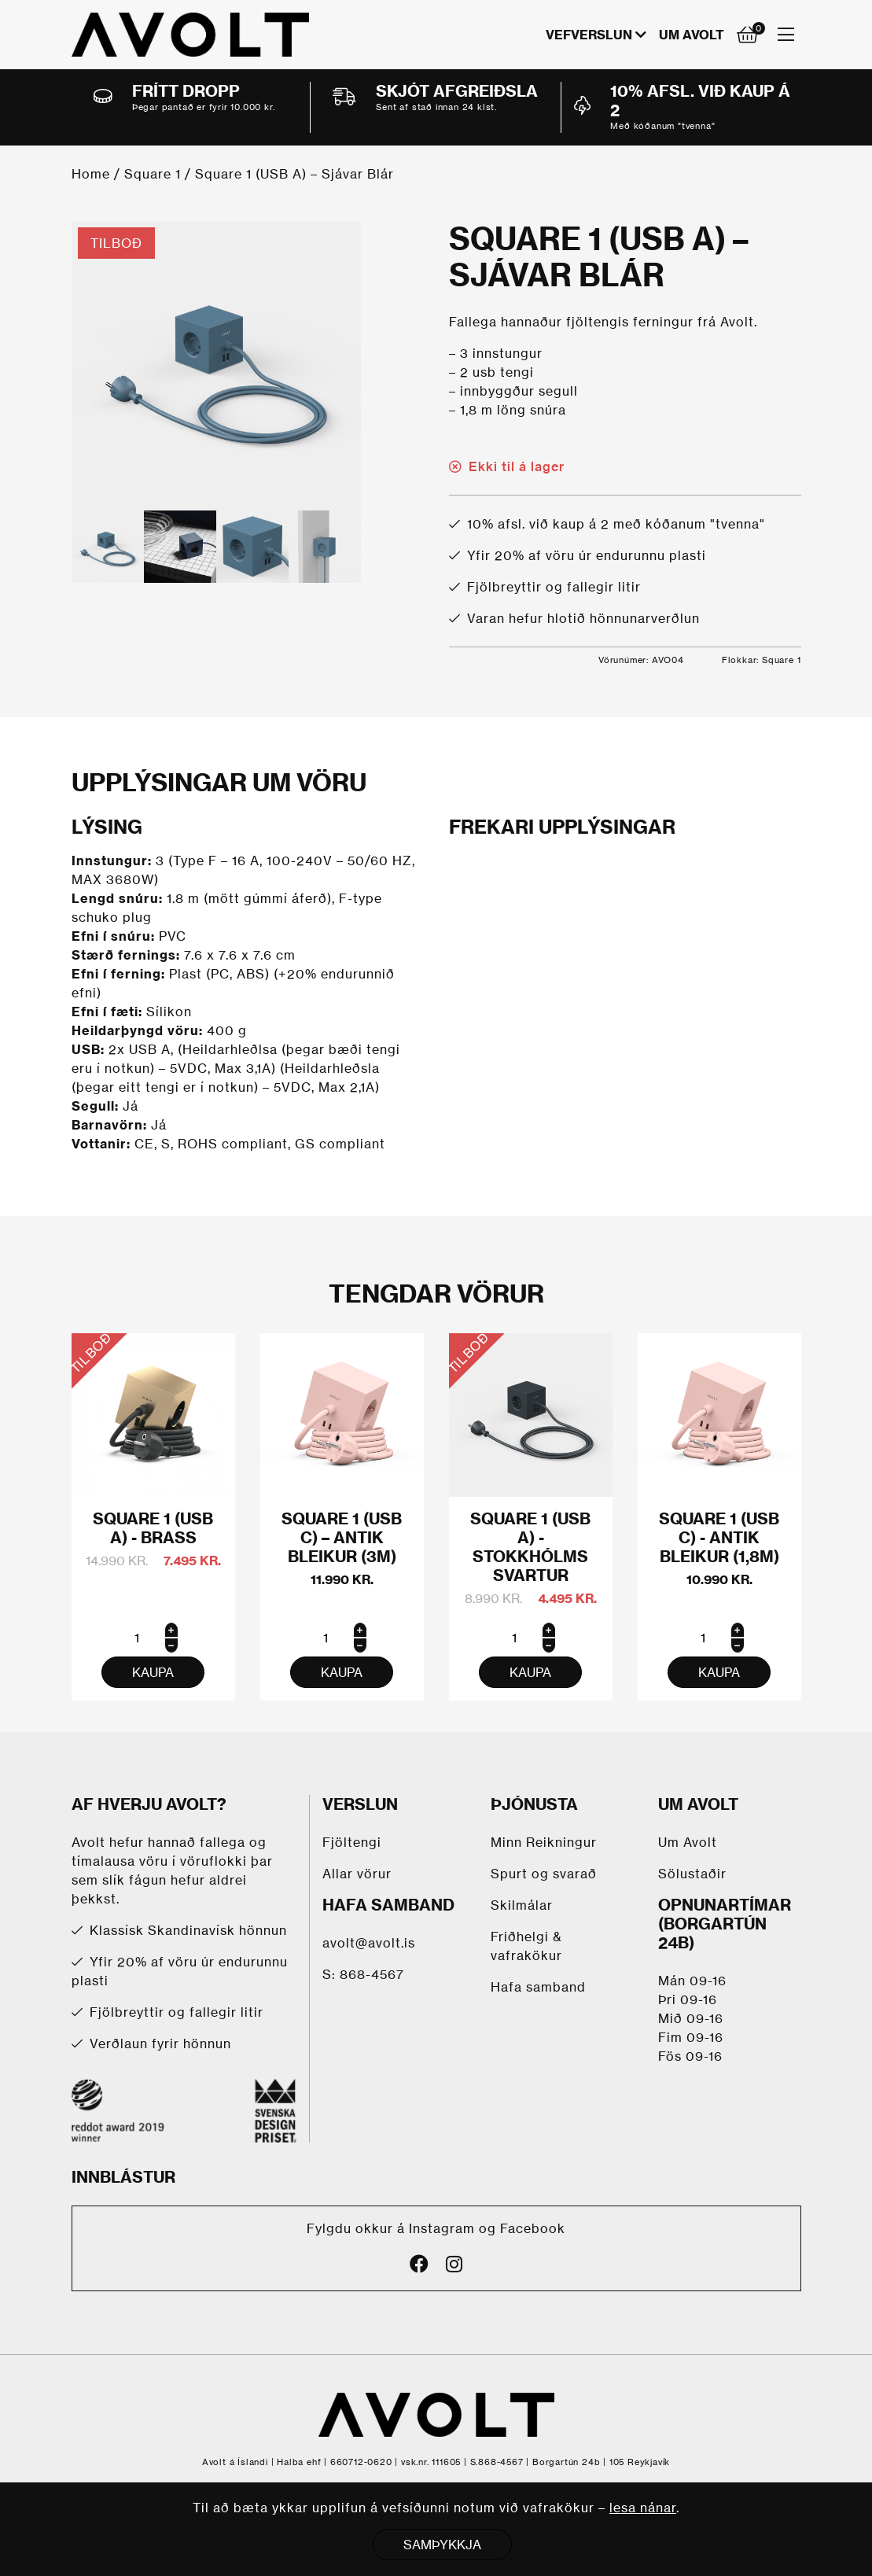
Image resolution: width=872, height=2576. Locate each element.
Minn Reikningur (544, 1842)
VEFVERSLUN (589, 34)
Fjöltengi (351, 1842)
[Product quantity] (153, 1638)
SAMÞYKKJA (442, 2544)
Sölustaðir (692, 1873)
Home (91, 174)
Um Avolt (691, 34)
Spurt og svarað (544, 1873)
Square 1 (152, 174)
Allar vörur (357, 1873)
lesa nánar (642, 2507)
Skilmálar (522, 1905)
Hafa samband (538, 1987)
